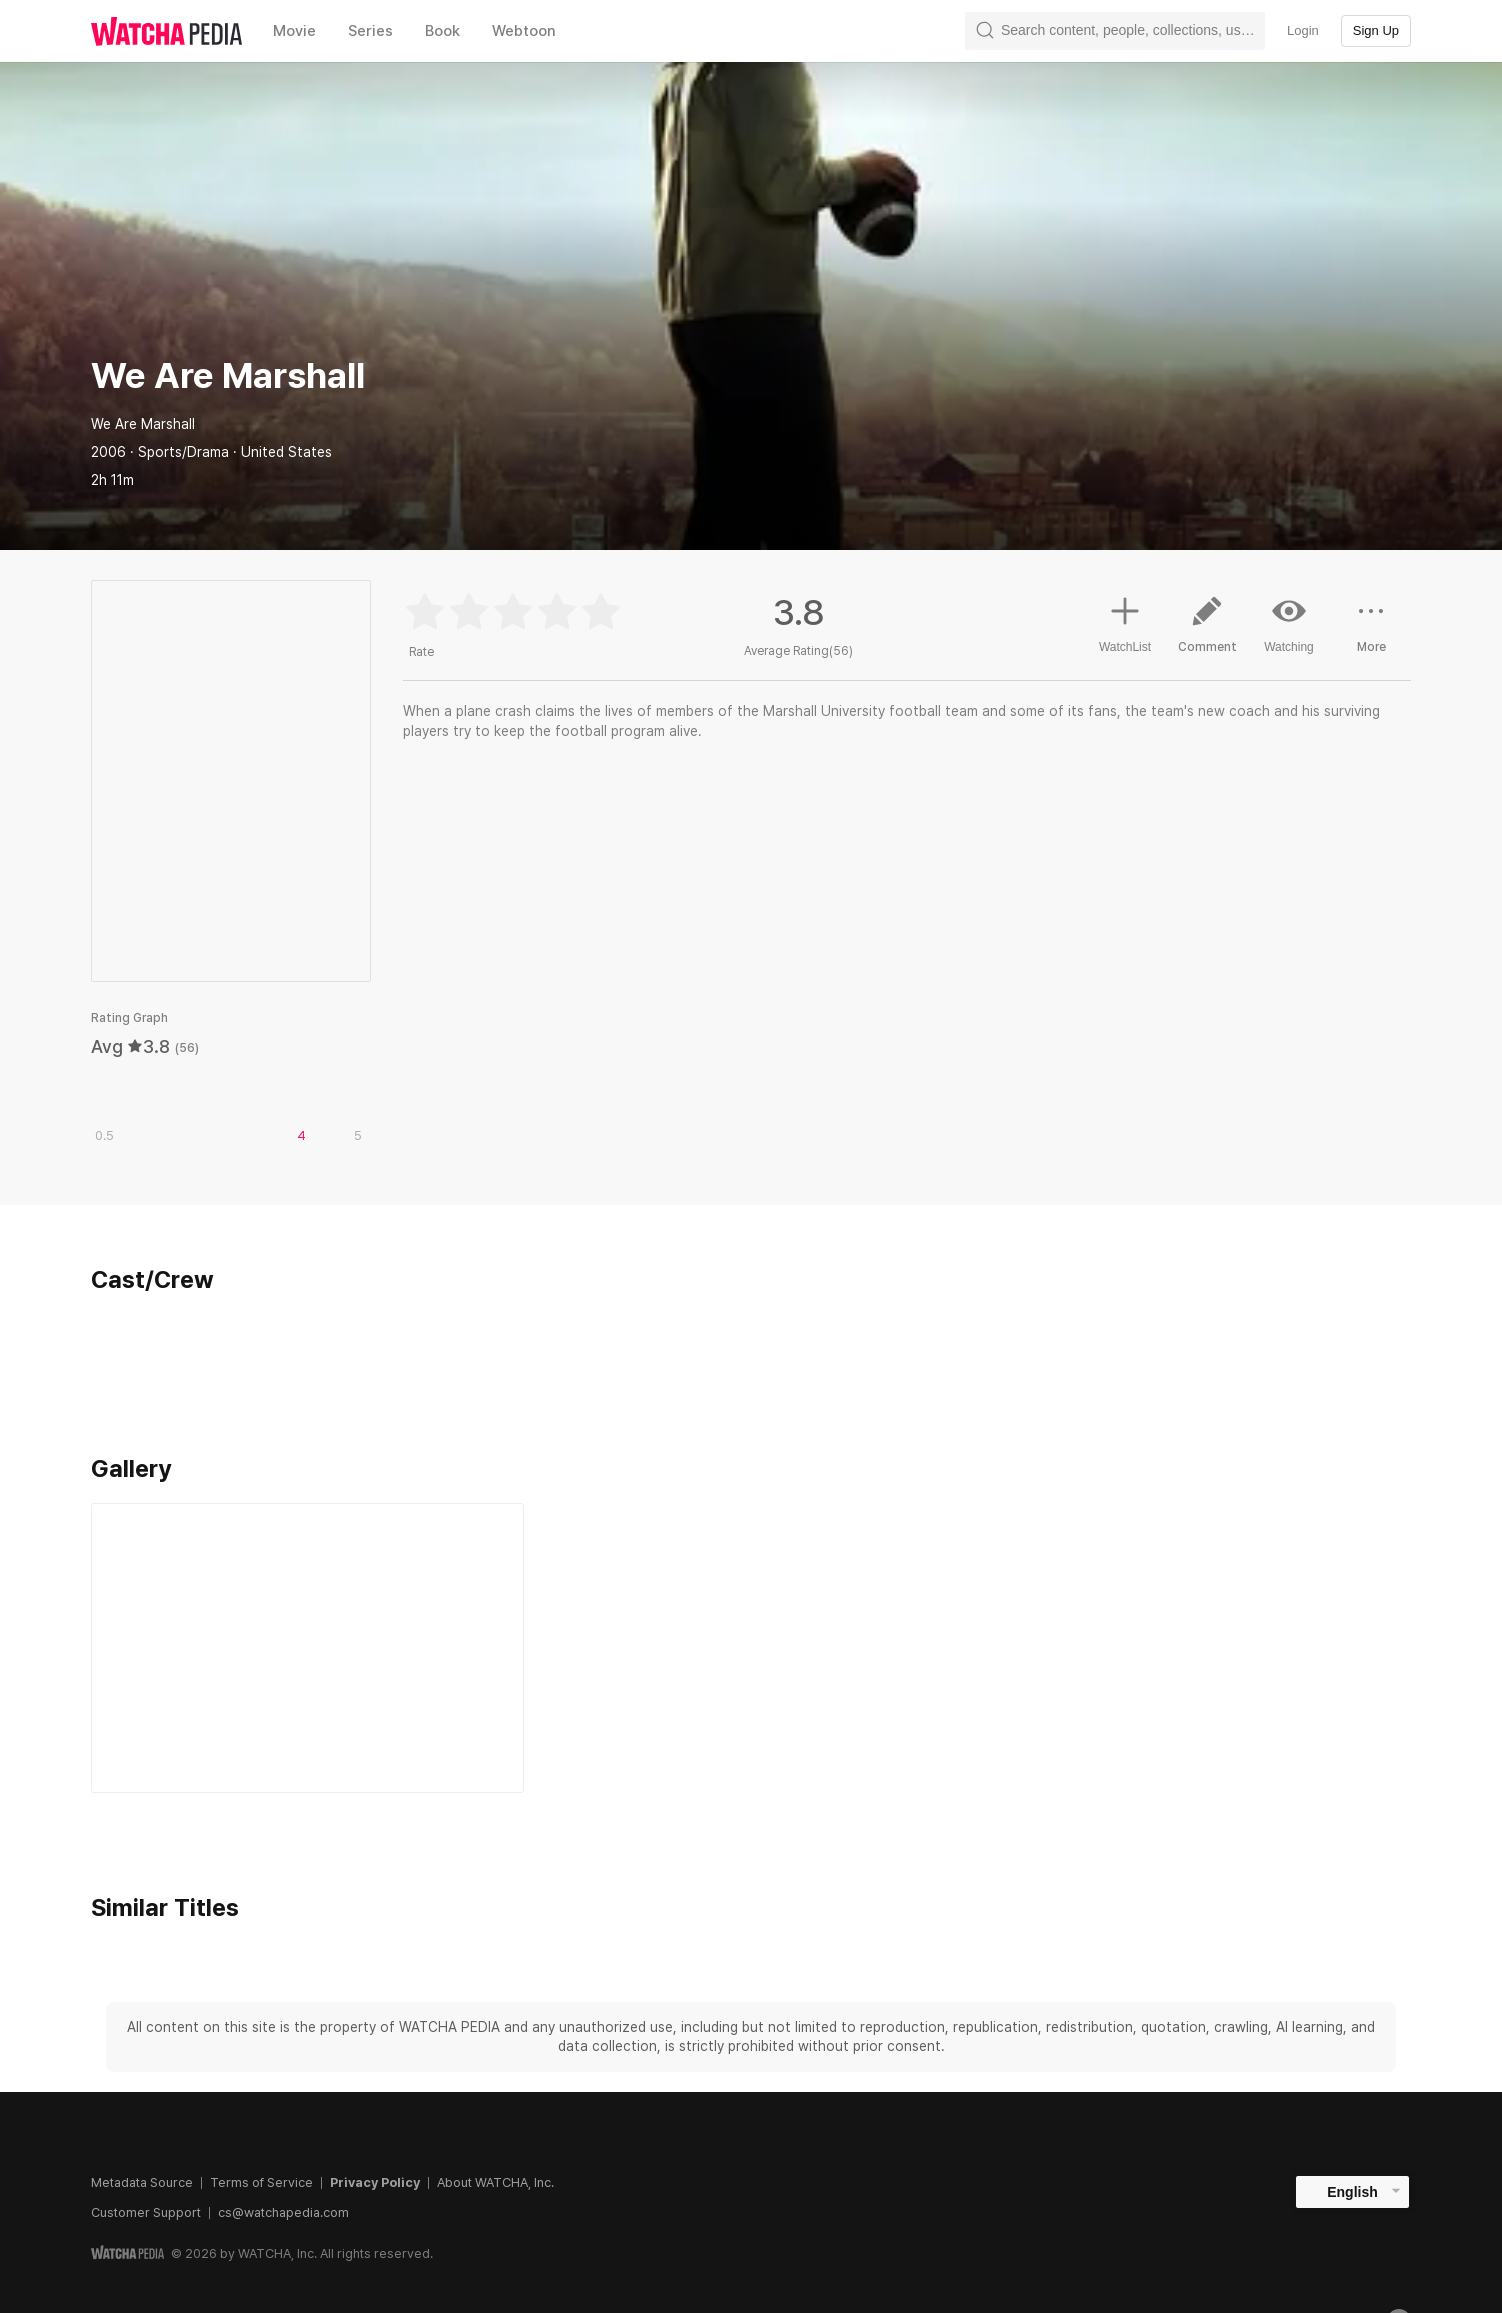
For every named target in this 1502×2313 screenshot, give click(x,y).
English (1352, 2192)
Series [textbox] (370, 31)
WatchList (1125, 622)
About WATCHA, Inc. (495, 2182)
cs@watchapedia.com (283, 2212)
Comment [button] (1207, 632)
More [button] (1371, 632)
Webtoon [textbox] (524, 31)
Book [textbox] (442, 31)
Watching (1289, 624)
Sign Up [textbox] (1376, 30)
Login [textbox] (1303, 30)
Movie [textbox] (294, 31)
